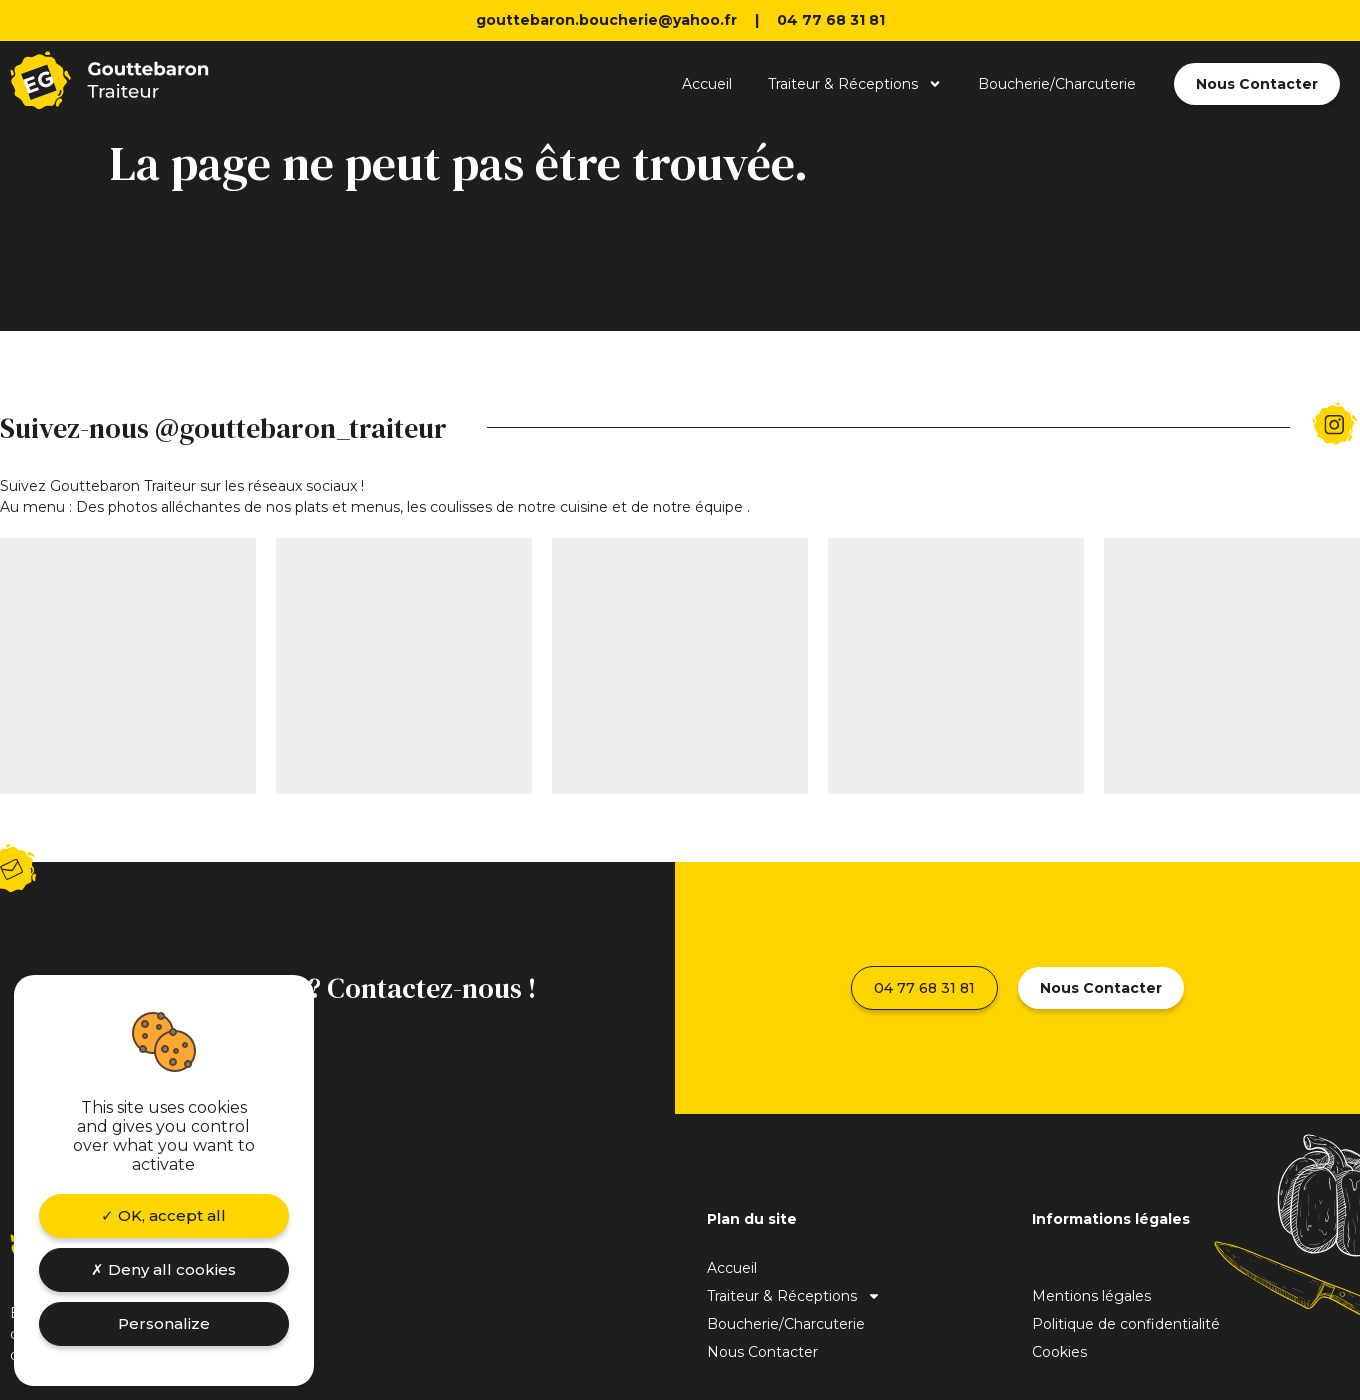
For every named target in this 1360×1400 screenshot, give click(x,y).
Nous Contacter (762, 1352)
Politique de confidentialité (1126, 1324)
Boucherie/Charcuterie (1057, 84)
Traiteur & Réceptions (855, 84)
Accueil (707, 84)
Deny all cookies (163, 1269)
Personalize (164, 1323)
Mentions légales (1091, 1296)
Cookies (1059, 1352)
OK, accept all (163, 1215)
